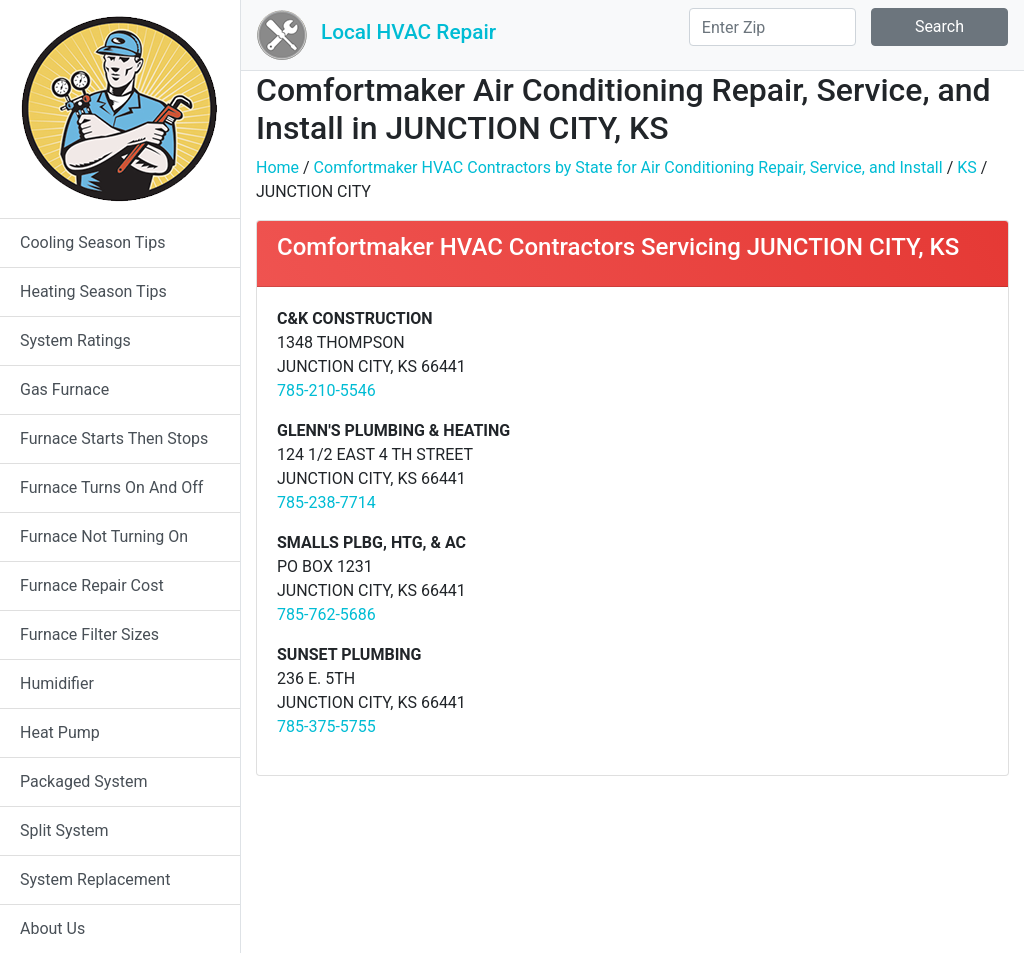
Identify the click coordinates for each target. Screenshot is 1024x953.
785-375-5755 (326, 726)
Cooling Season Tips (92, 242)
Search (939, 26)
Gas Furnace (64, 389)
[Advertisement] (817, 447)
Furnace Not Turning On (104, 536)
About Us (52, 928)
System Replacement (95, 879)
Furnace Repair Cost (92, 585)
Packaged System (83, 781)
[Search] (772, 27)
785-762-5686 (326, 614)
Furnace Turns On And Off (111, 487)
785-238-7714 (326, 502)
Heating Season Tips (93, 291)
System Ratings (75, 340)
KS (967, 167)
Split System (64, 830)
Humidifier (57, 683)
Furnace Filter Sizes (89, 634)
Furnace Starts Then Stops (114, 438)
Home (277, 167)
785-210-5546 (326, 390)
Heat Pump (60, 732)
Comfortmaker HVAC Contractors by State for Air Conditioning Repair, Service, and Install (628, 167)
